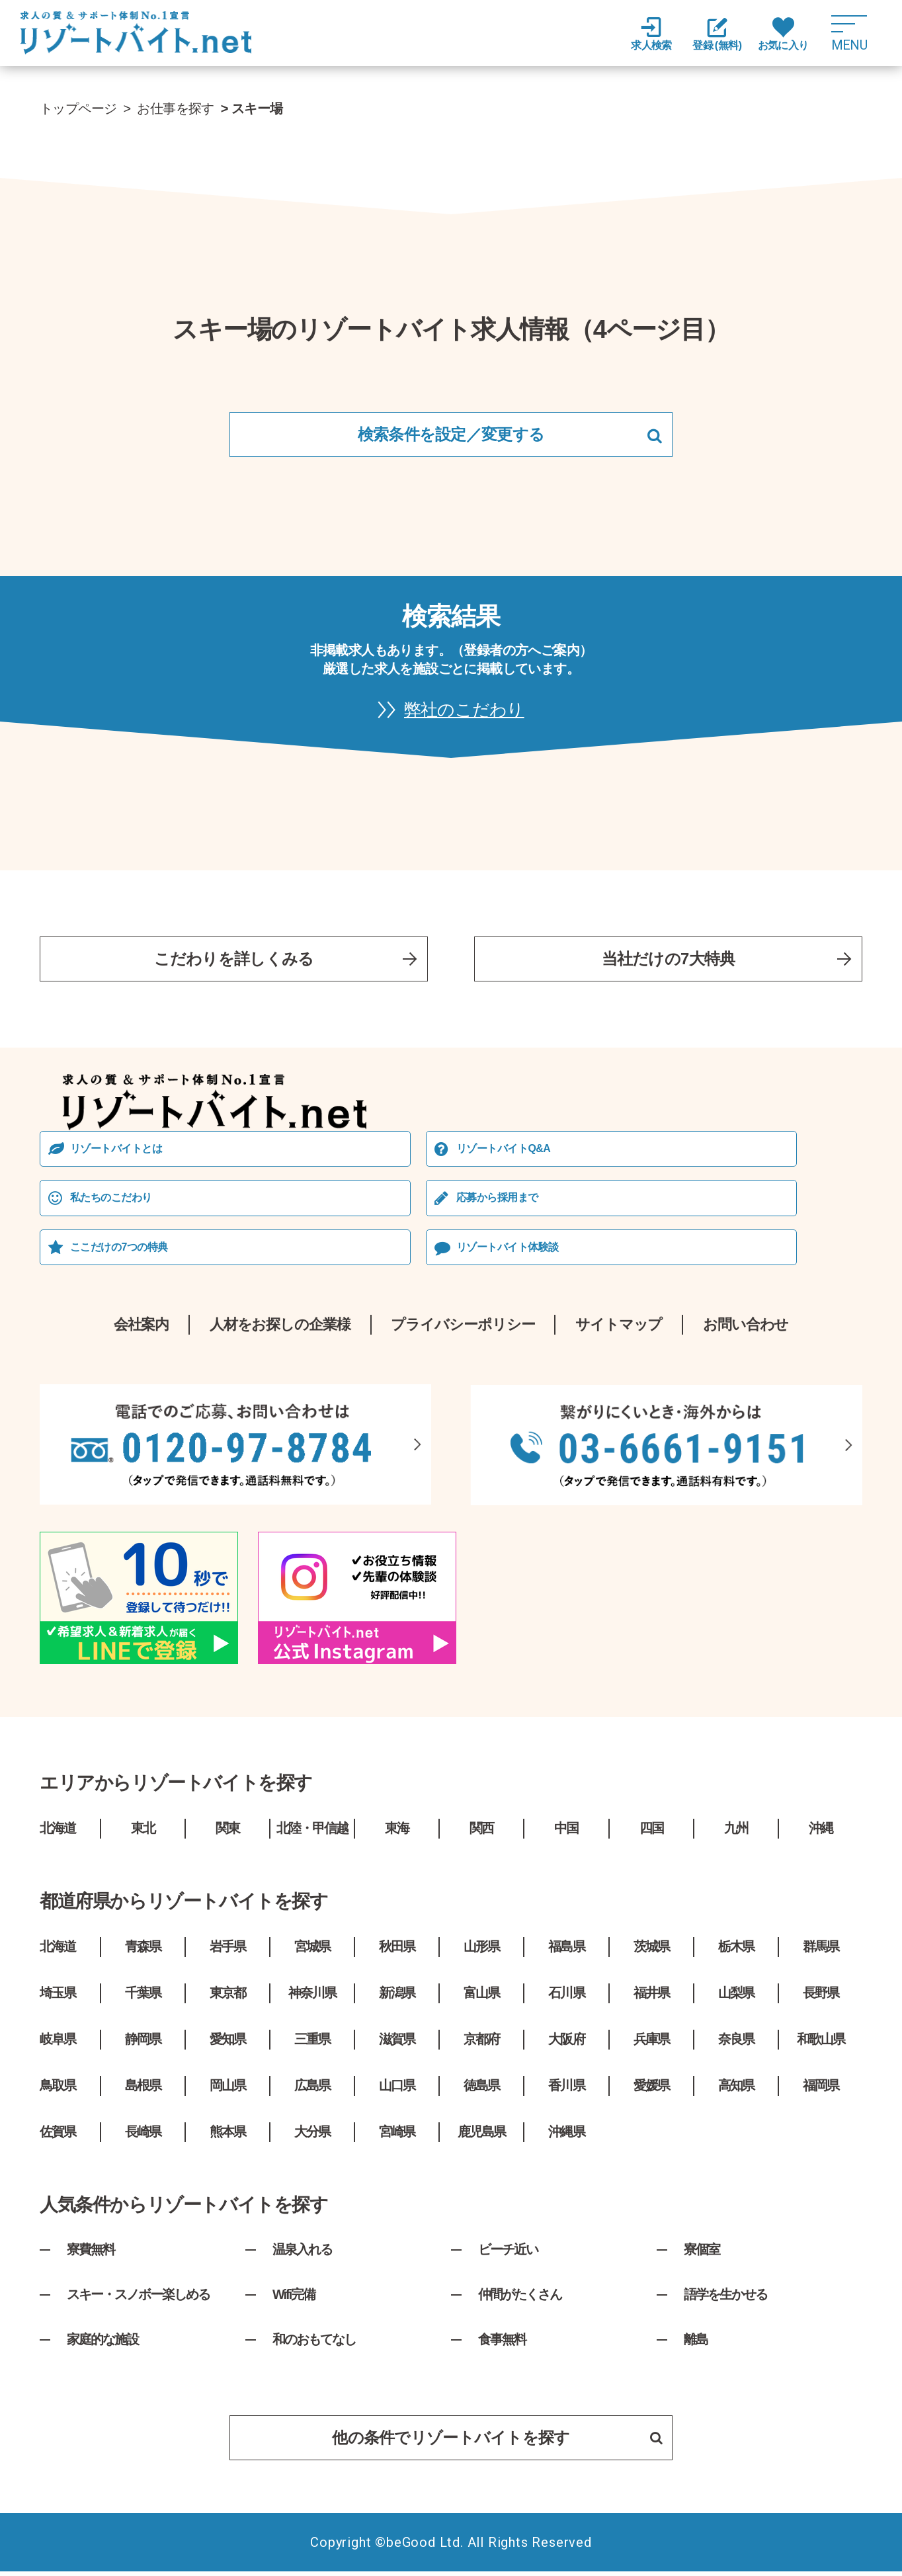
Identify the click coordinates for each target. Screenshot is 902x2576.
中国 (567, 1832)
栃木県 (736, 1950)
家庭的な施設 (102, 2343)
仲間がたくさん (519, 2298)
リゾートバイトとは (116, 1151)
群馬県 (821, 1950)
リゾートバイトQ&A (504, 1151)
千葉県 (143, 1996)
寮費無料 (90, 2253)
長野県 (821, 1996)
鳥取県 (57, 2089)
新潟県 (397, 1996)
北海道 (57, 1832)
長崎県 (143, 2135)
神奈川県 (312, 1996)
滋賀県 (397, 2043)
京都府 (481, 2043)
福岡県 (821, 2089)
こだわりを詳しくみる (234, 961)
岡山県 (227, 2089)
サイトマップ (618, 1327)
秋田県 (397, 1950)
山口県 (397, 2089)
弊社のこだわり (464, 711)
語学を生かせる (725, 2298)
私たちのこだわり (111, 1200)
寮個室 (701, 2253)
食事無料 (502, 2343)
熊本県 (227, 2135)
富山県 (481, 1996)
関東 (227, 1832)
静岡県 (143, 2043)
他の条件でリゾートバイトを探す (496, 2441)
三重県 (312, 2043)
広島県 (312, 2089)
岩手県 (227, 1950)
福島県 (567, 1950)
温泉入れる (302, 2253)
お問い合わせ (746, 1327)
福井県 (651, 1996)
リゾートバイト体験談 (508, 1249)
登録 (716, 35)
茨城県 (651, 1950)
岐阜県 (57, 2043)
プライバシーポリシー (462, 1327)
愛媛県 (651, 2089)
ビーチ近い (508, 2253)
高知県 (736, 2089)
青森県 (143, 1950)
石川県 (567, 1996)
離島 (696, 2343)
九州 (736, 1832)
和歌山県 (820, 2043)
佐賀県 (57, 2135)
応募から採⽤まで (498, 1200)
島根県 (143, 2089)
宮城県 (312, 1950)
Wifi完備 (293, 2298)
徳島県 (481, 2089)
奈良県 (736, 2043)
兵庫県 (651, 2043)
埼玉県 (57, 1996)
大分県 (312, 2135)
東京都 (227, 1996)
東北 (143, 1832)
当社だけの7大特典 (668, 961)
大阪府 (567, 2043)
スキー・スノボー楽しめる (138, 2298)
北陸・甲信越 (312, 1832)
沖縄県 (567, 2135)
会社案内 (141, 1327)
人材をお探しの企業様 (279, 1327)
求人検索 (651, 34)
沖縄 (821, 1832)
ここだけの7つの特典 (119, 1249)
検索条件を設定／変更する (451, 434)
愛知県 (227, 2043)
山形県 (481, 1950)
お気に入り (783, 34)
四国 (651, 1832)
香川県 (567, 2089)
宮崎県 (397, 2135)
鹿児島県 (481, 2135)
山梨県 (736, 1996)
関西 (481, 1832)
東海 (397, 1832)
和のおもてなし (314, 2343)
